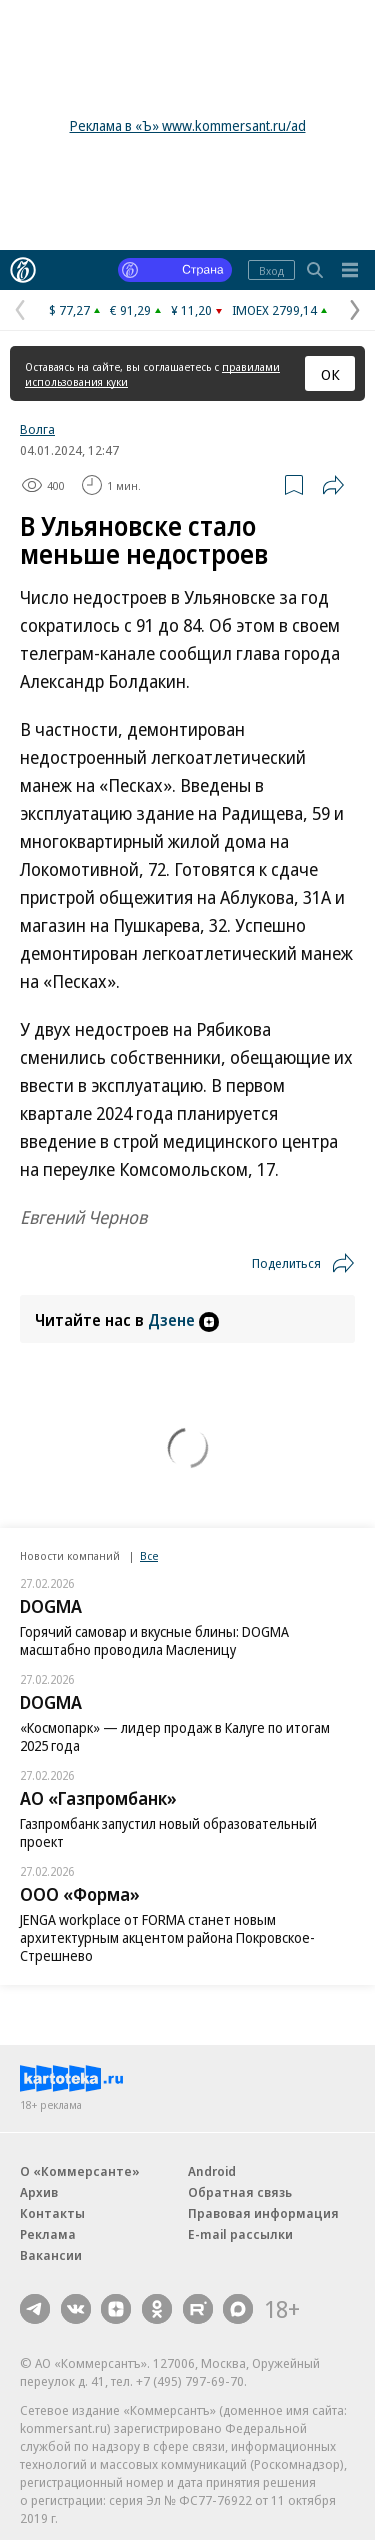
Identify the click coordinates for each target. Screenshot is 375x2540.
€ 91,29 (130, 310)
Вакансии (51, 2255)
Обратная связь (240, 2192)
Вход (271, 270)
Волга (37, 429)
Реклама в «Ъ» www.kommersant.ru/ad (188, 125)
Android (212, 2171)
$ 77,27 (69, 310)
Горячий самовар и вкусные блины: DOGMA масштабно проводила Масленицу (154, 1640)
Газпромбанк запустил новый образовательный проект (168, 1832)
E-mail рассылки (240, 2234)
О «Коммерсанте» (80, 2171)
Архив (39, 2192)
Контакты (52, 2213)
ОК (330, 374)
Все (149, 1555)
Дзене (183, 1320)
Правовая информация (263, 2213)
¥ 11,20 (191, 310)
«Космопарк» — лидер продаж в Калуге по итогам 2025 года (175, 1736)
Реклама (48, 2234)
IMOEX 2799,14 (274, 310)
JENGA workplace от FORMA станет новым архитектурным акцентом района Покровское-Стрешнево (167, 1937)
